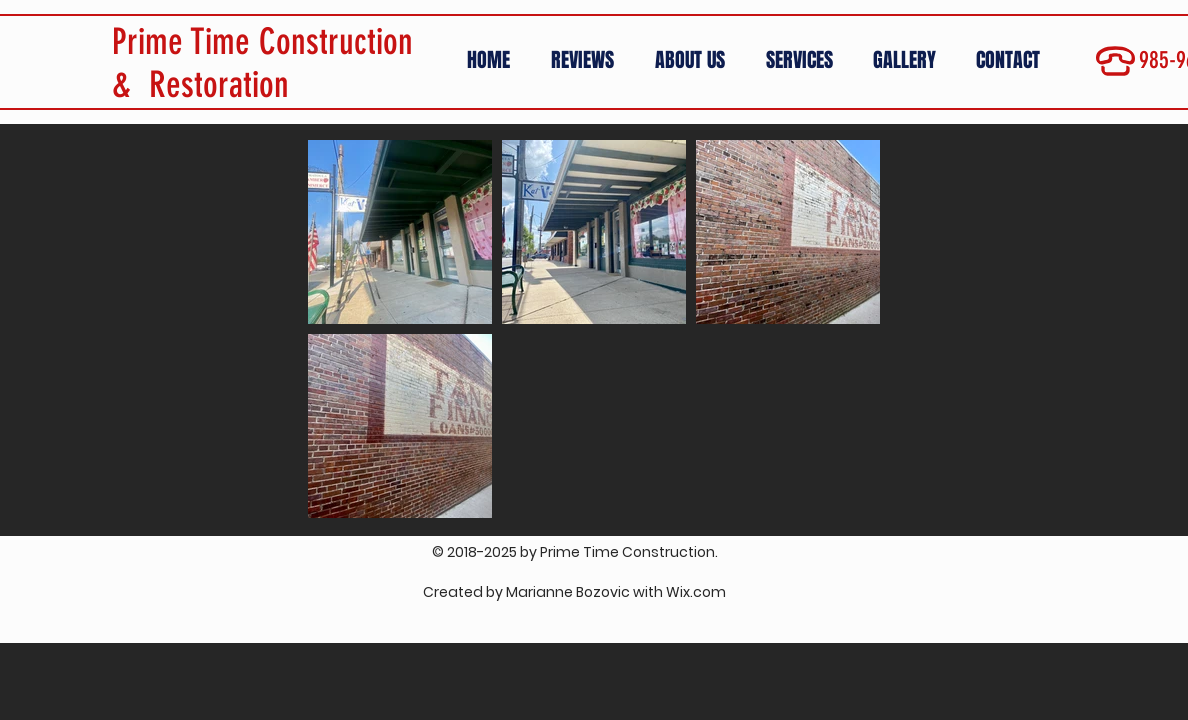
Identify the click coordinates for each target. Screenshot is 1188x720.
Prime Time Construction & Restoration (262, 63)
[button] (909, 60)
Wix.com (696, 592)
